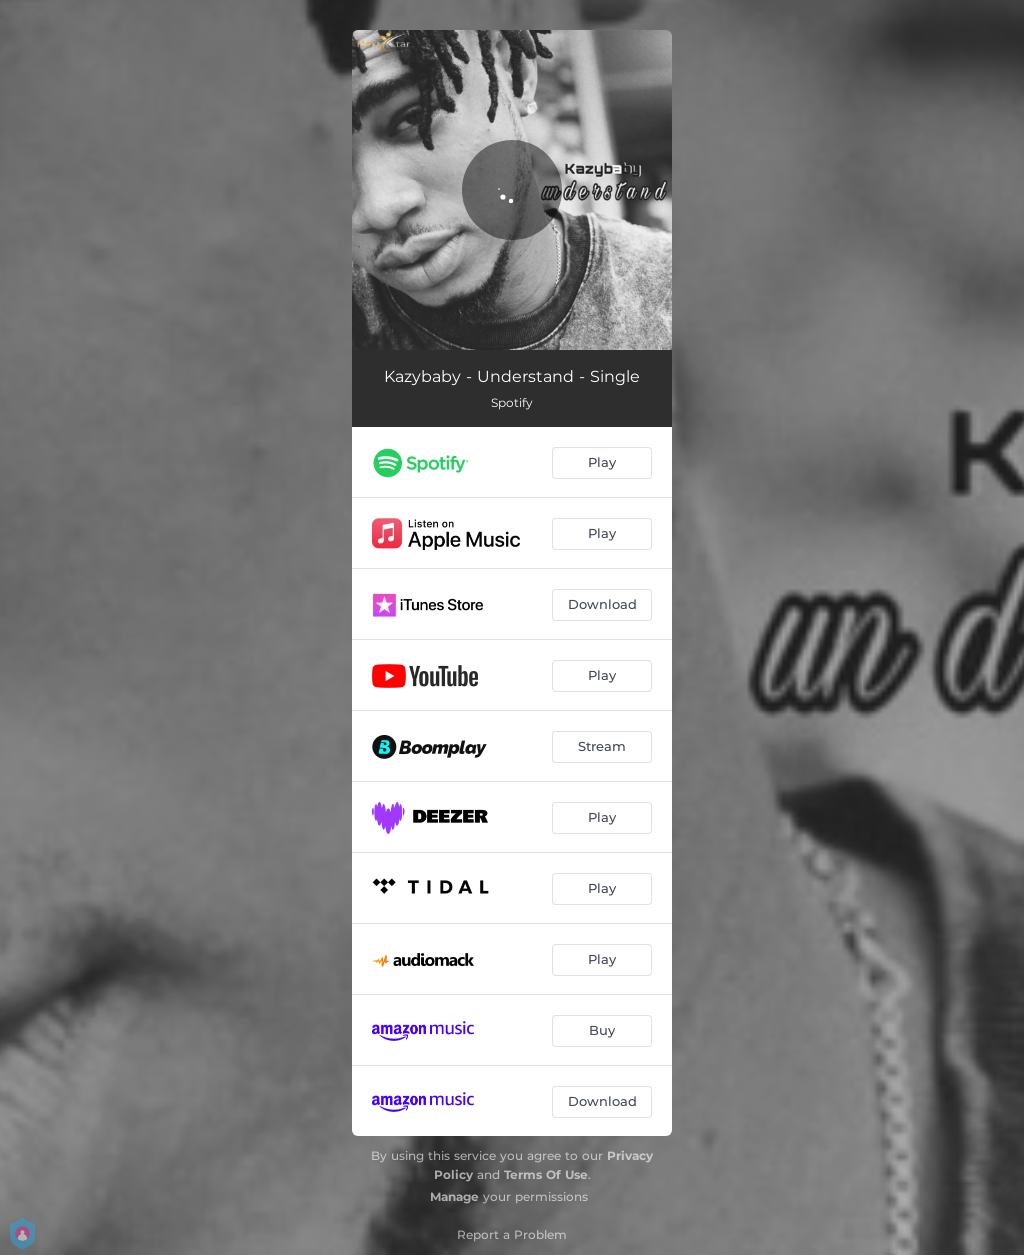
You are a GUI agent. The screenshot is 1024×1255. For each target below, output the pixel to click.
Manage (454, 1196)
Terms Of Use (546, 1174)
